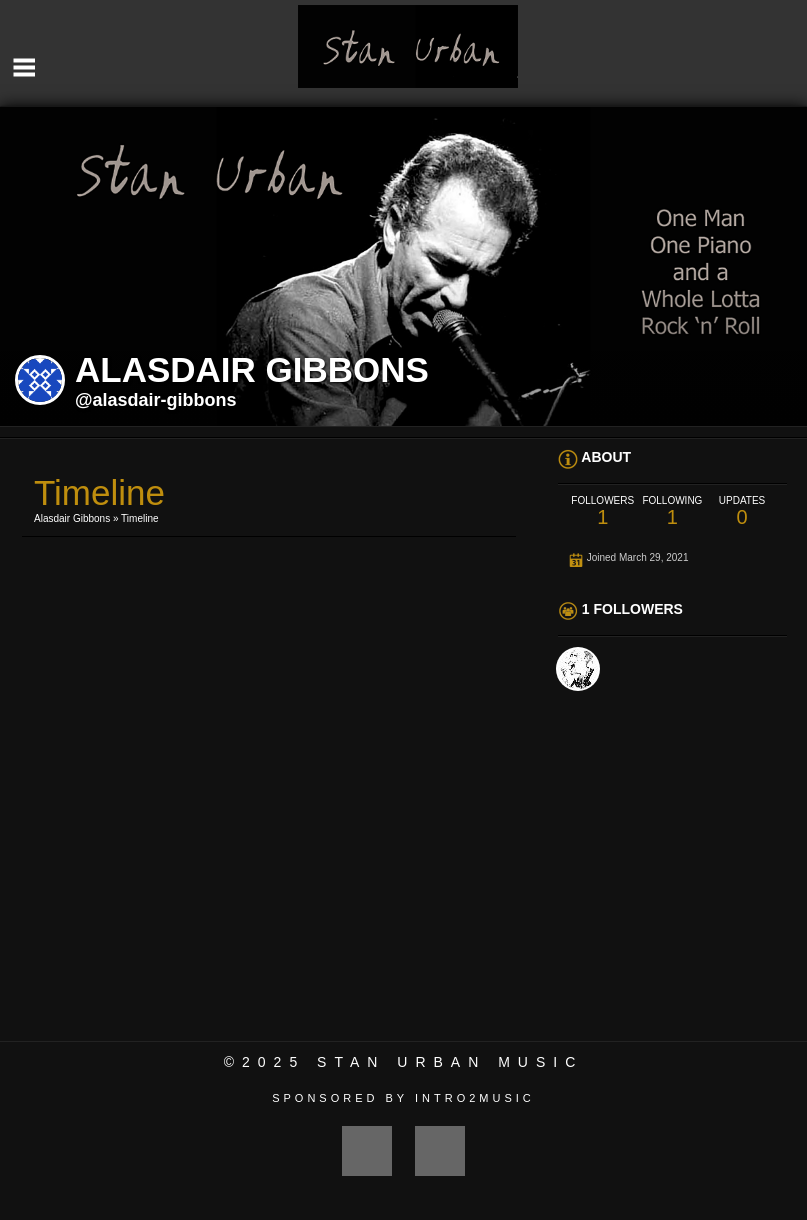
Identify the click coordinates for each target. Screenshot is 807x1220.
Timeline (139, 518)
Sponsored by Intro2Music (403, 1098)
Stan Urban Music (450, 1062)
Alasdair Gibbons (72, 518)
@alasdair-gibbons (156, 400)
